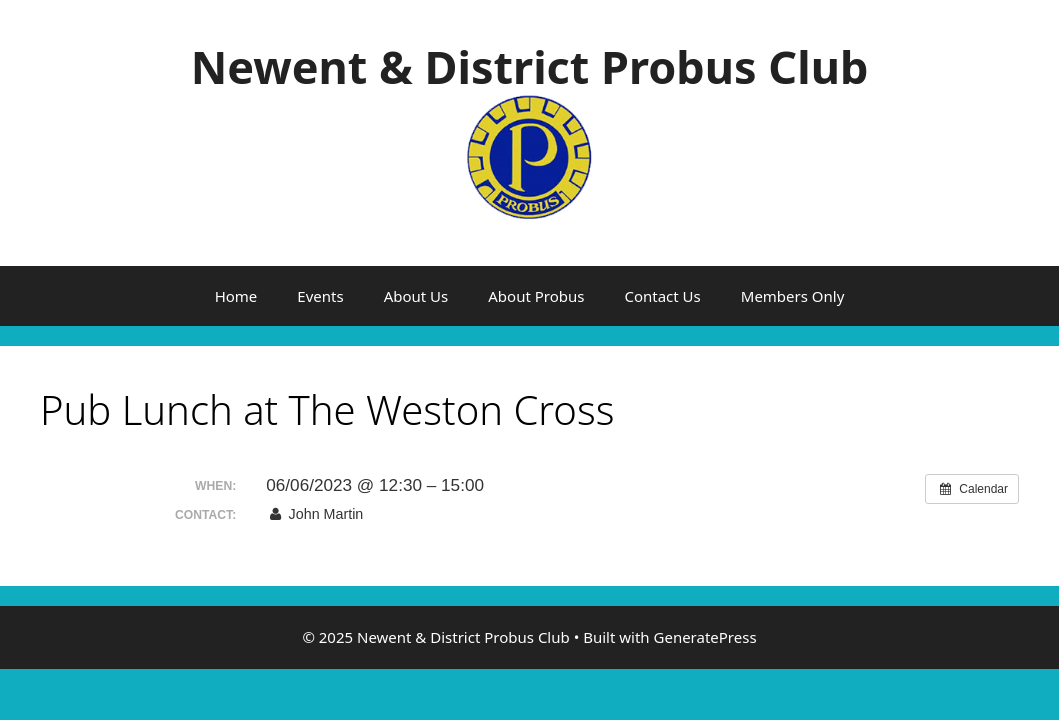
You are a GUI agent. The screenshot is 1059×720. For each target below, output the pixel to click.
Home (236, 296)
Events (320, 296)
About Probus (536, 296)
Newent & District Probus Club (530, 66)
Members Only (793, 296)
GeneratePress (705, 637)
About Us (416, 296)
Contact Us (662, 296)
